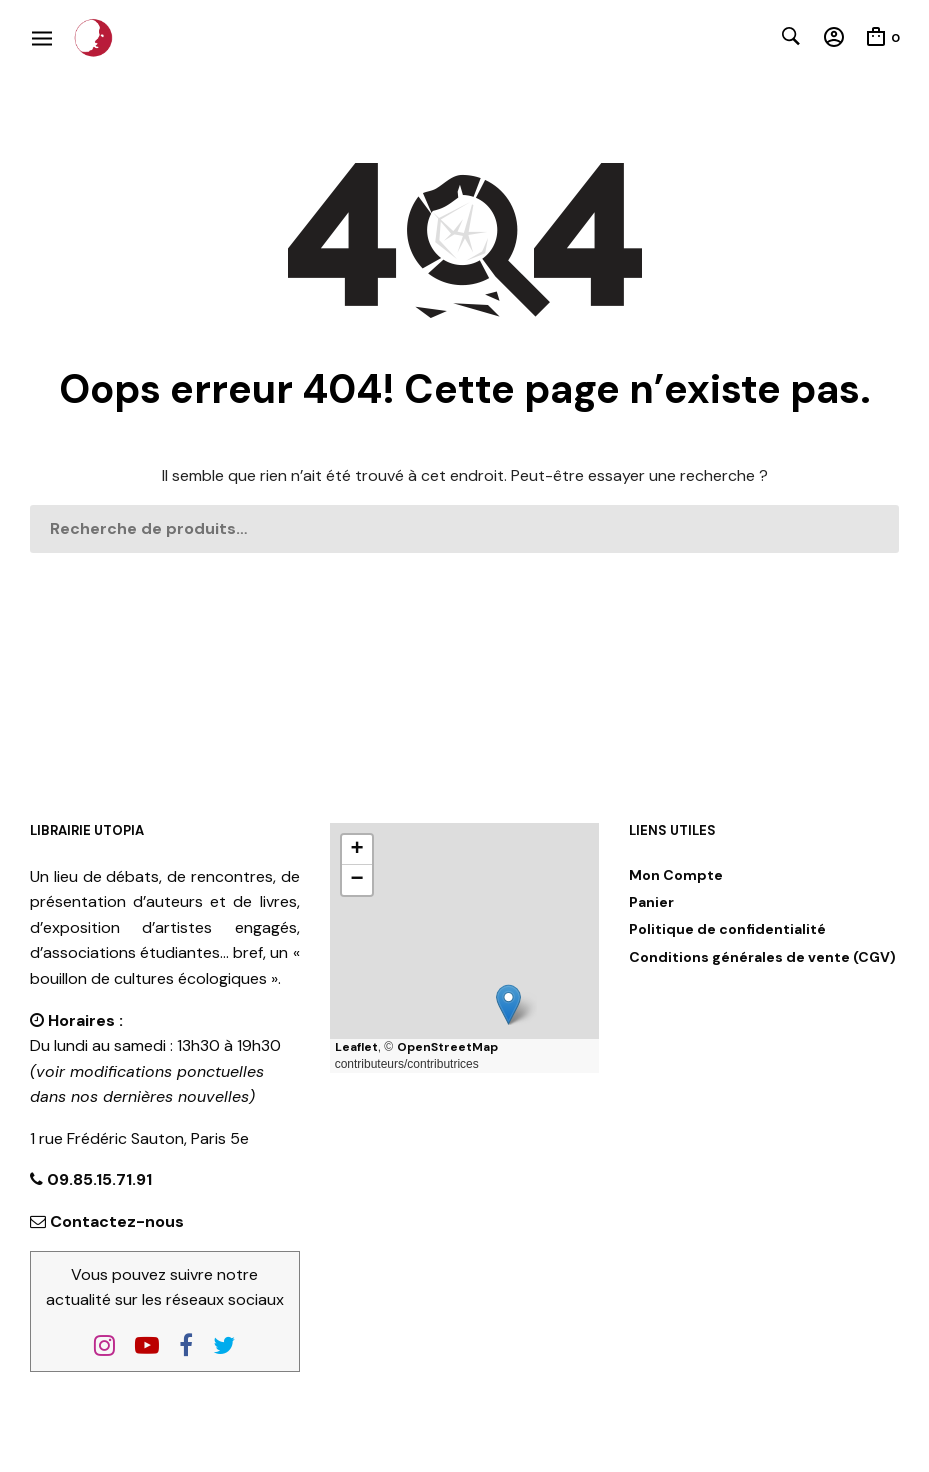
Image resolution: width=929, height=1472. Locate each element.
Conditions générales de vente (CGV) (762, 957)
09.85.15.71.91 (97, 1179)
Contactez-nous (117, 1221)
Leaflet (356, 1047)
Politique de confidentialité (727, 929)
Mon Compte (676, 875)
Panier (651, 902)
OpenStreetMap (447, 1047)
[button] (508, 1004)
